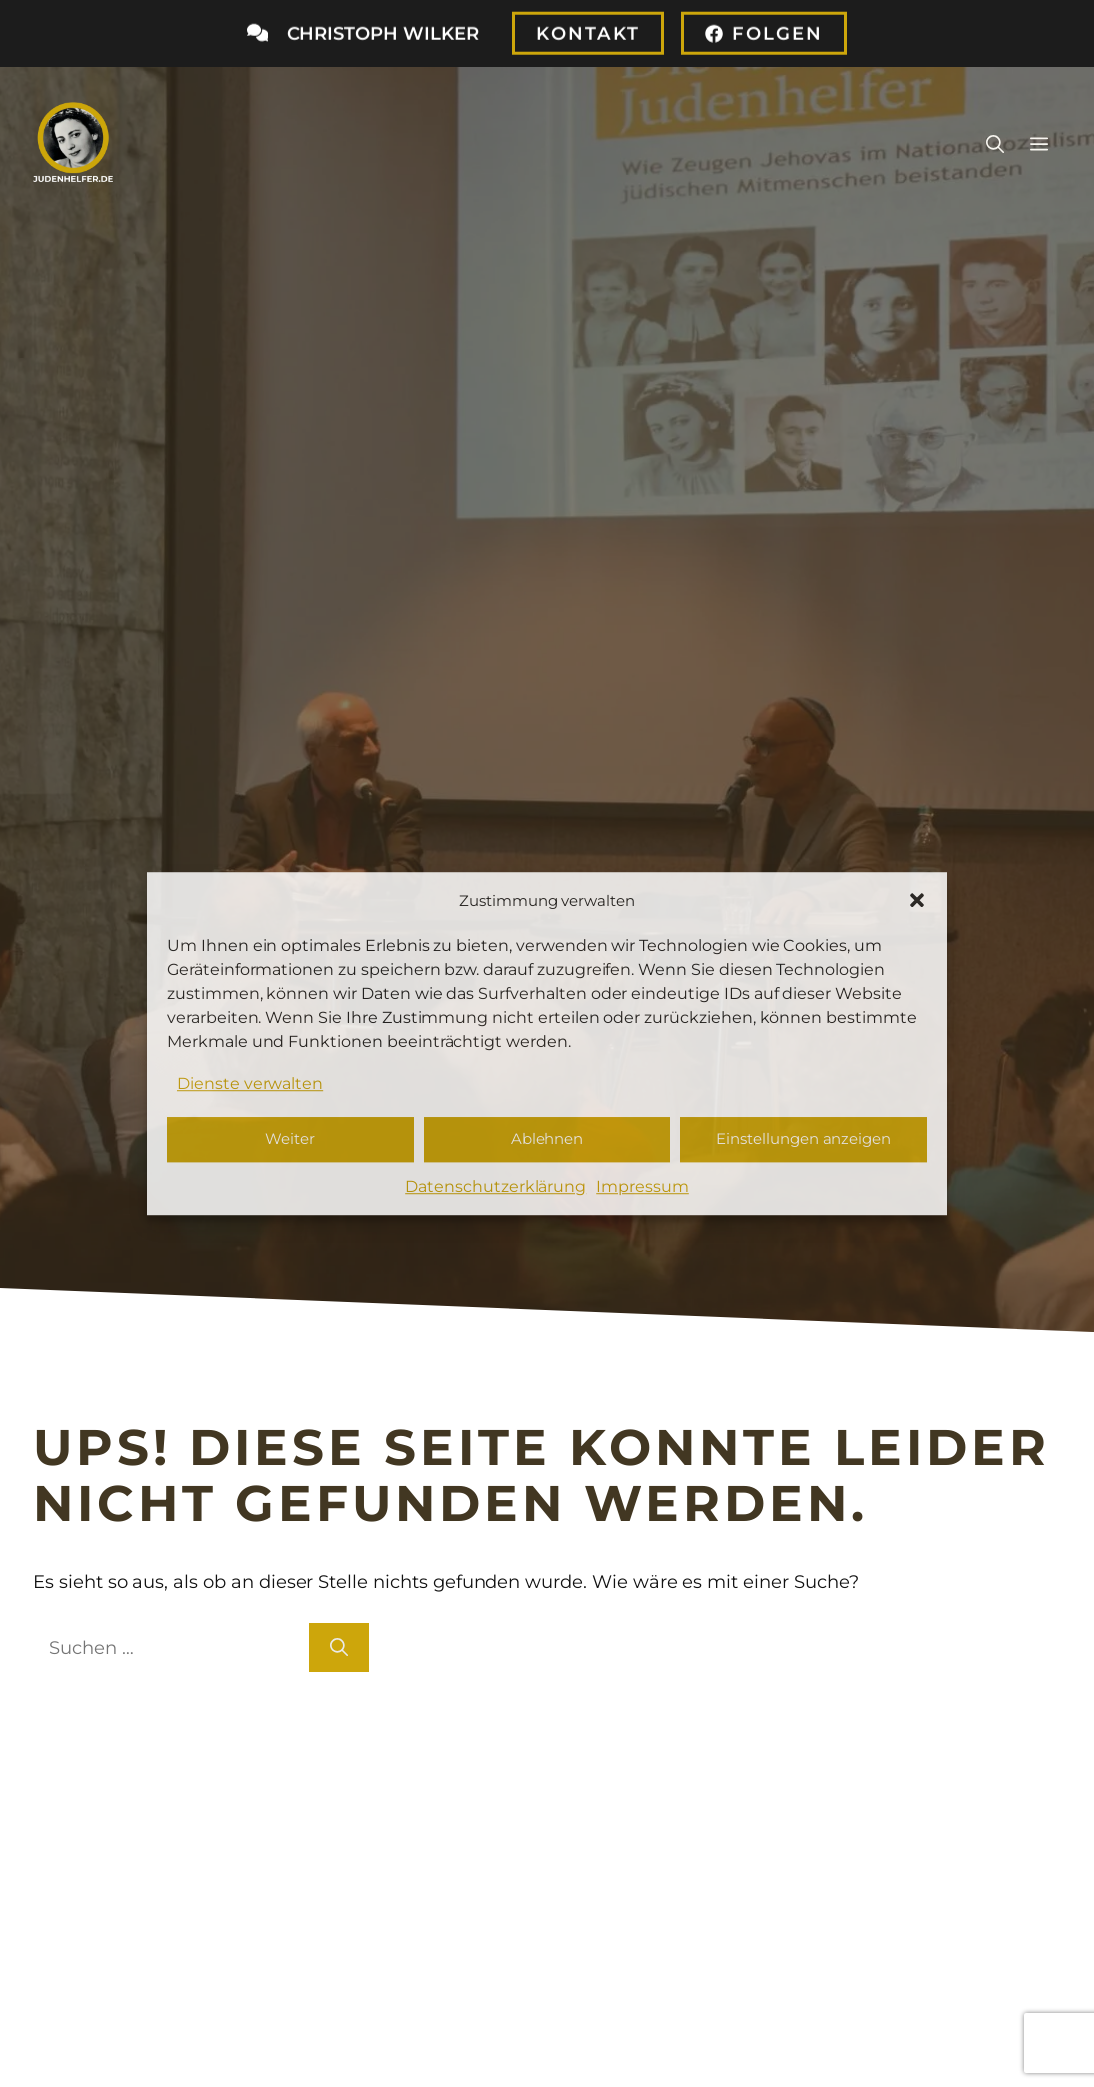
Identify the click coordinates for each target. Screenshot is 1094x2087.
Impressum (642, 1186)
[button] (917, 900)
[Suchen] (339, 1647)
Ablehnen (547, 1139)
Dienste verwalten (250, 1083)
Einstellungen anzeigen (803, 1139)
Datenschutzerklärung (495, 1186)
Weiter (290, 1139)
